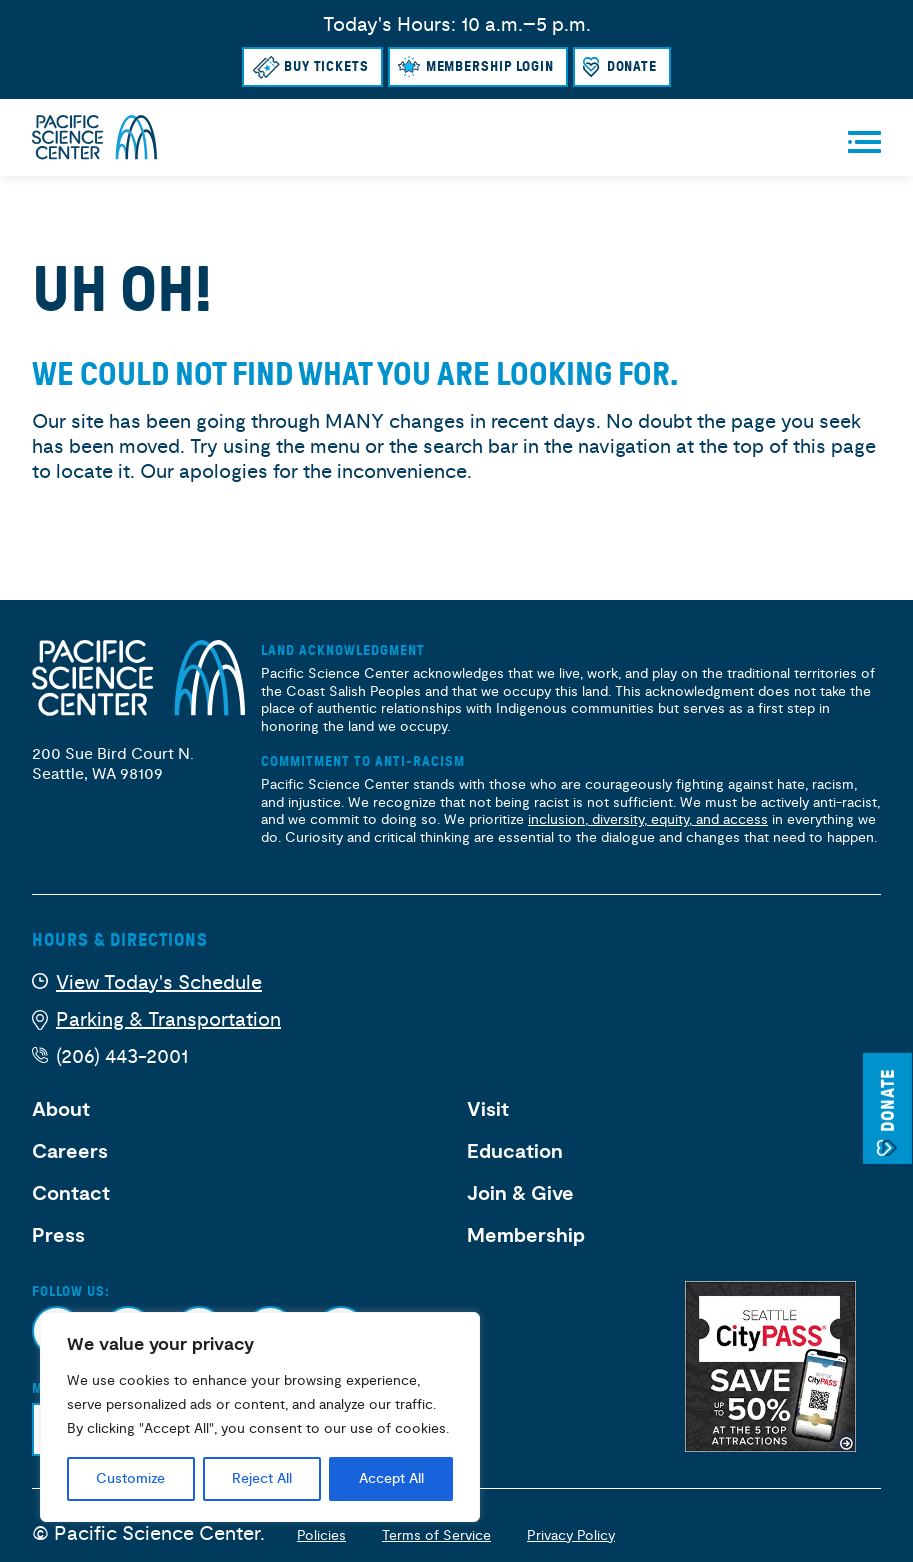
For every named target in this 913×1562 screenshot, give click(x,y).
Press (58, 1236)
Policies (321, 1535)
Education (515, 1152)
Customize (130, 1479)
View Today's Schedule (159, 982)
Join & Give (520, 1194)
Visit (488, 1110)
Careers (70, 1152)
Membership (526, 1236)
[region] (260, 1417)
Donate (632, 66)
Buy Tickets (326, 66)
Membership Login (490, 66)
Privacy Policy (571, 1535)
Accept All (391, 1479)
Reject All (262, 1479)
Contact (71, 1194)
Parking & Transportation (168, 1019)
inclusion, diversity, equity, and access (648, 819)
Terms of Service (436, 1535)
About (61, 1110)
